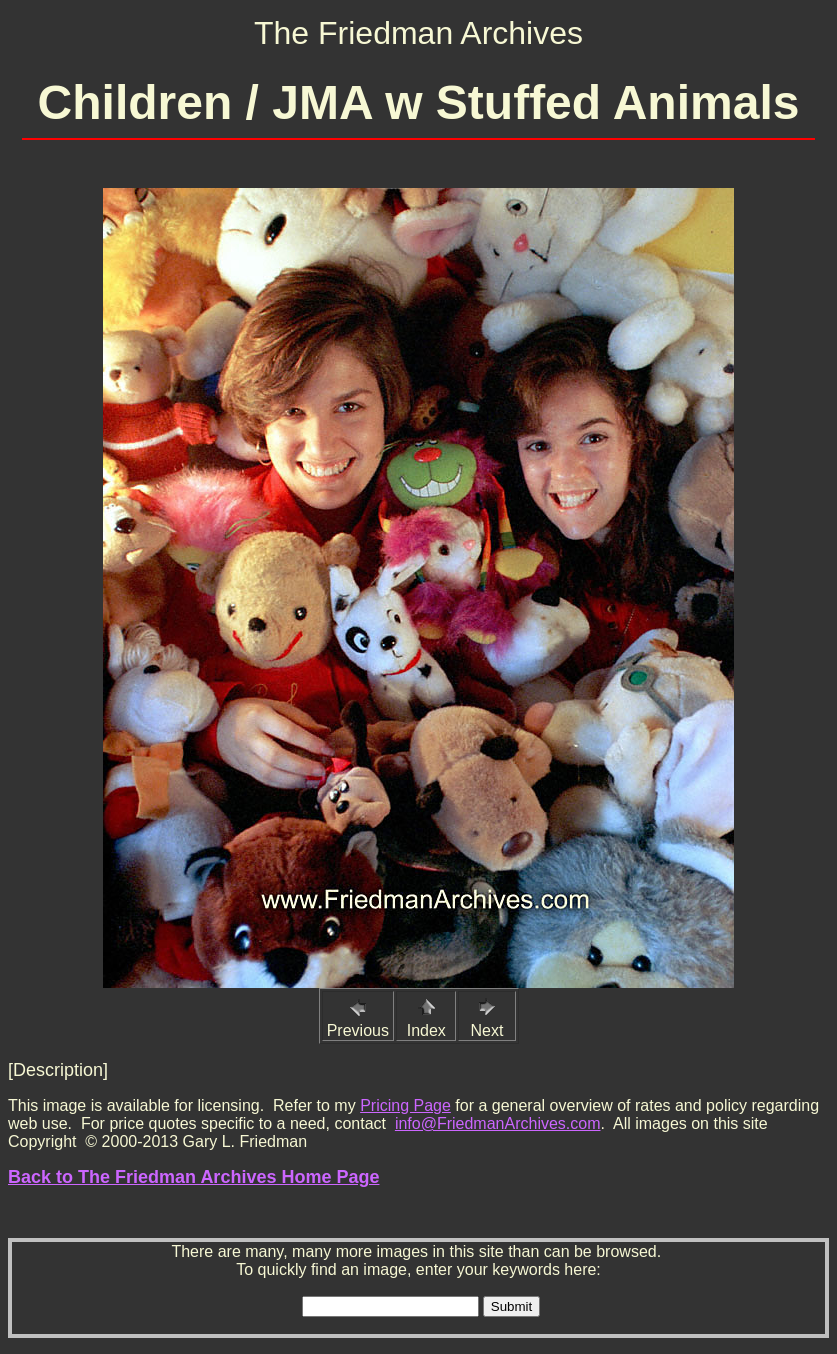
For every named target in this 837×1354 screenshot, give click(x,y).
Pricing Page (405, 1105)
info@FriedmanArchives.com (498, 1123)
